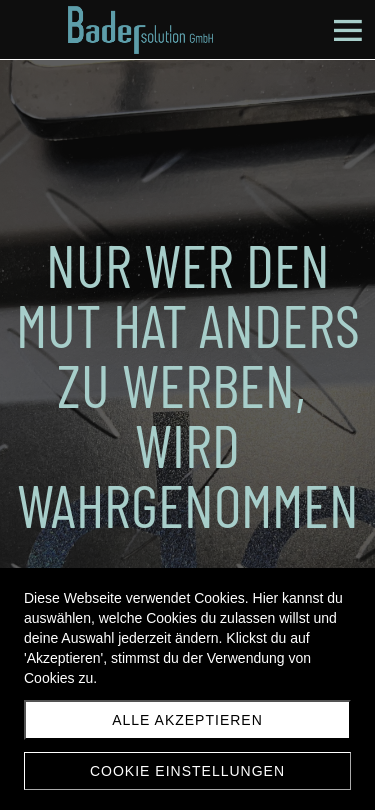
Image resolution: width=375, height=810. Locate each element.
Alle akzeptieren (187, 720)
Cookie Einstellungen (187, 771)
